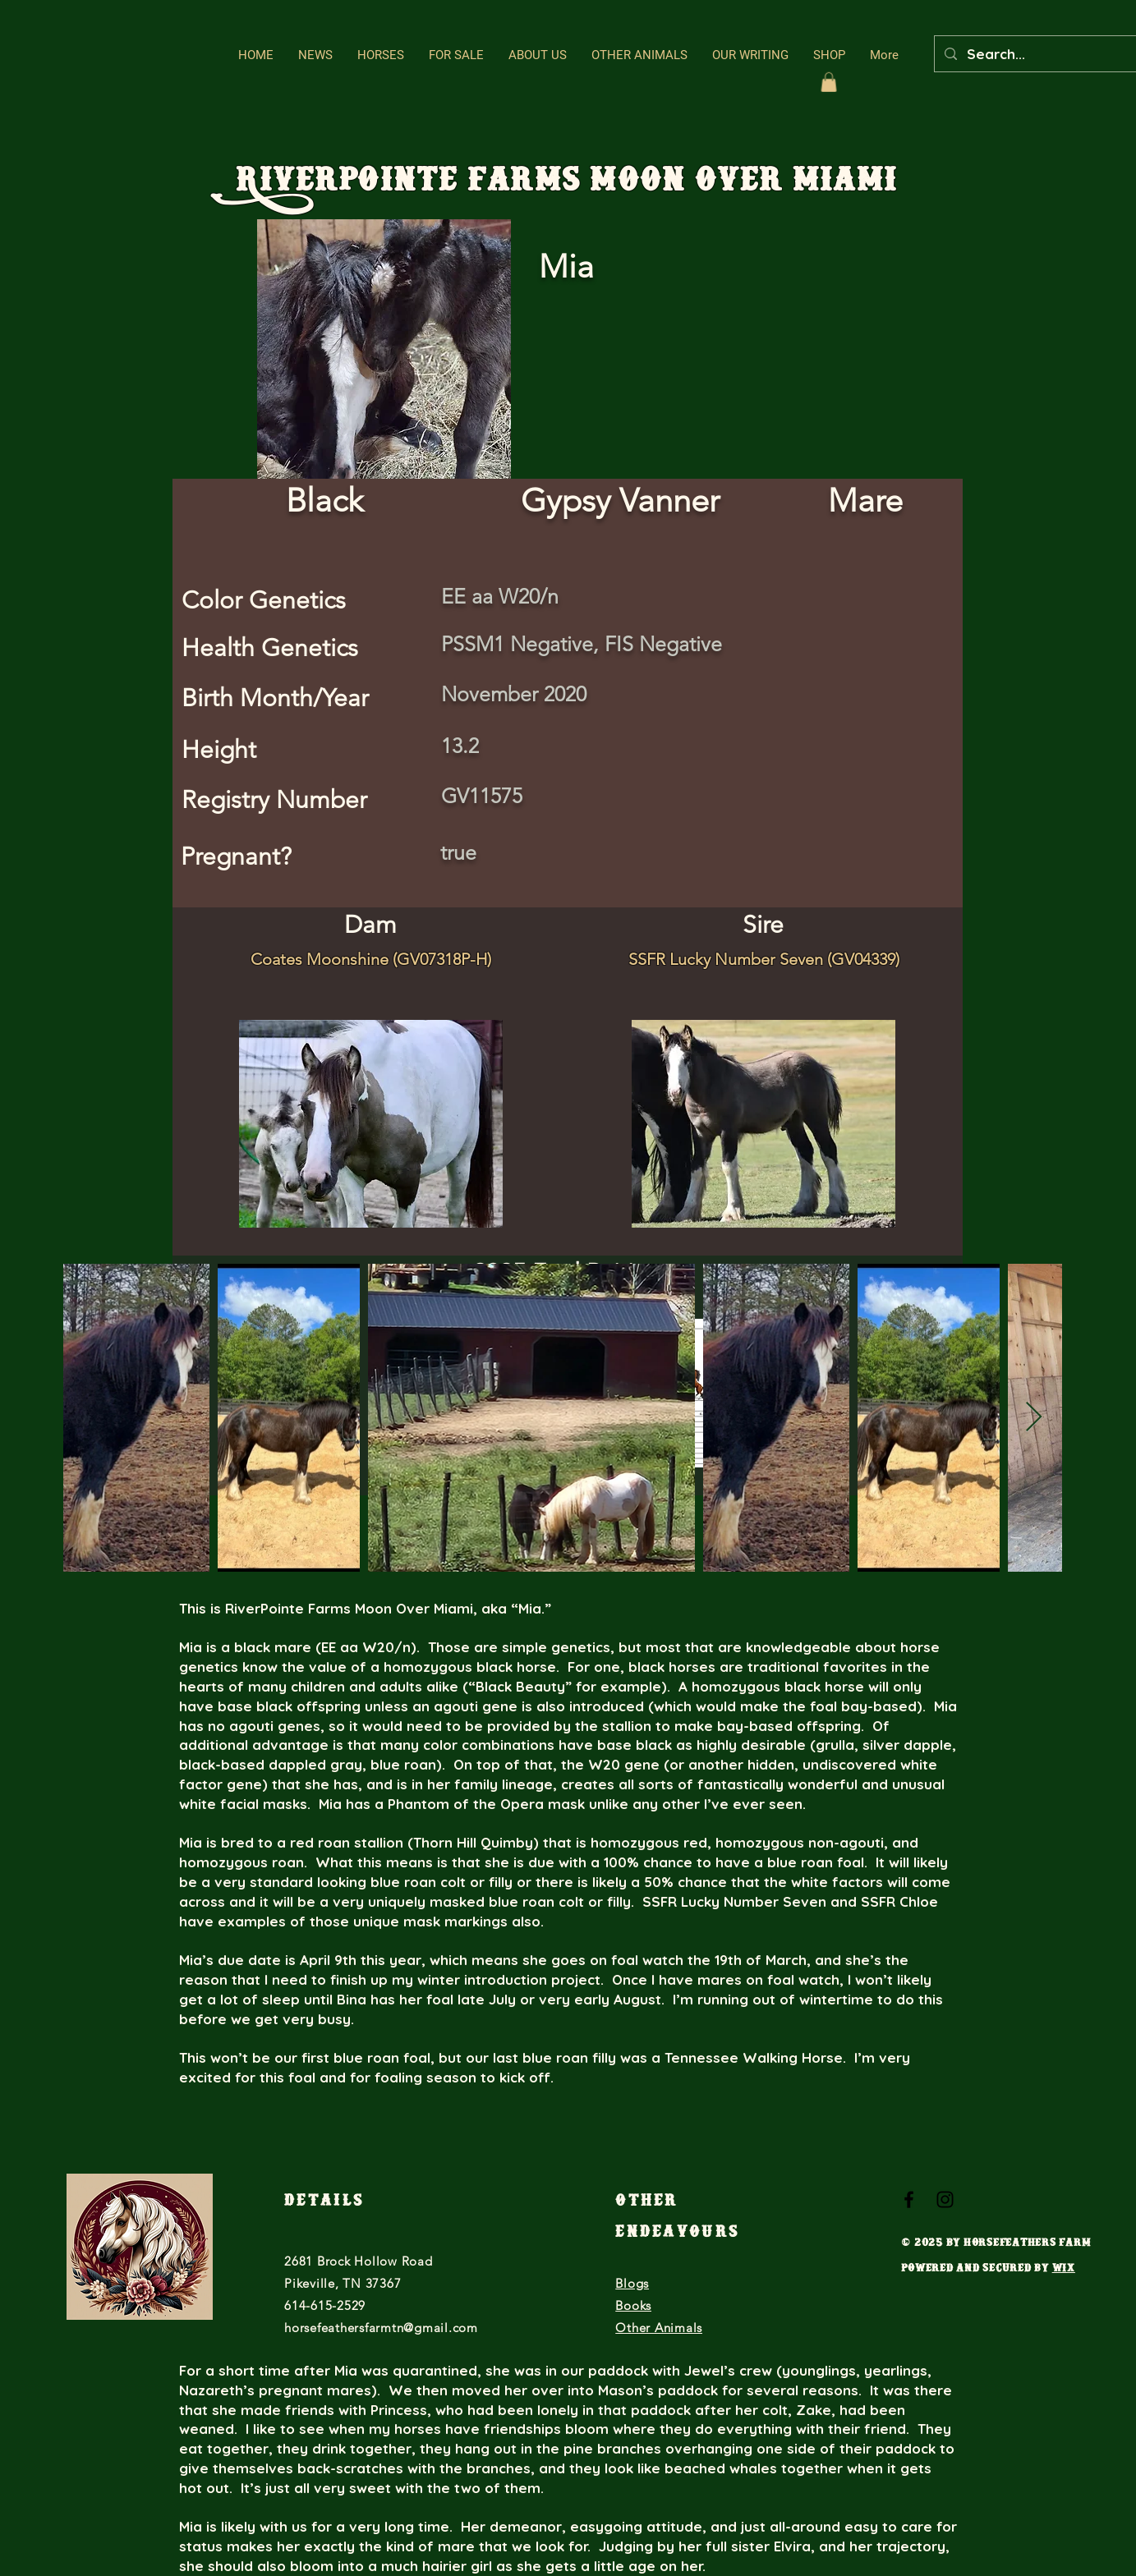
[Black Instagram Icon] (945, 2199)
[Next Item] (1033, 1418)
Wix (1063, 2270)
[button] (380, 55)
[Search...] (1048, 53)
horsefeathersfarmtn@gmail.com (381, 2327)
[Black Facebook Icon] (909, 2199)
